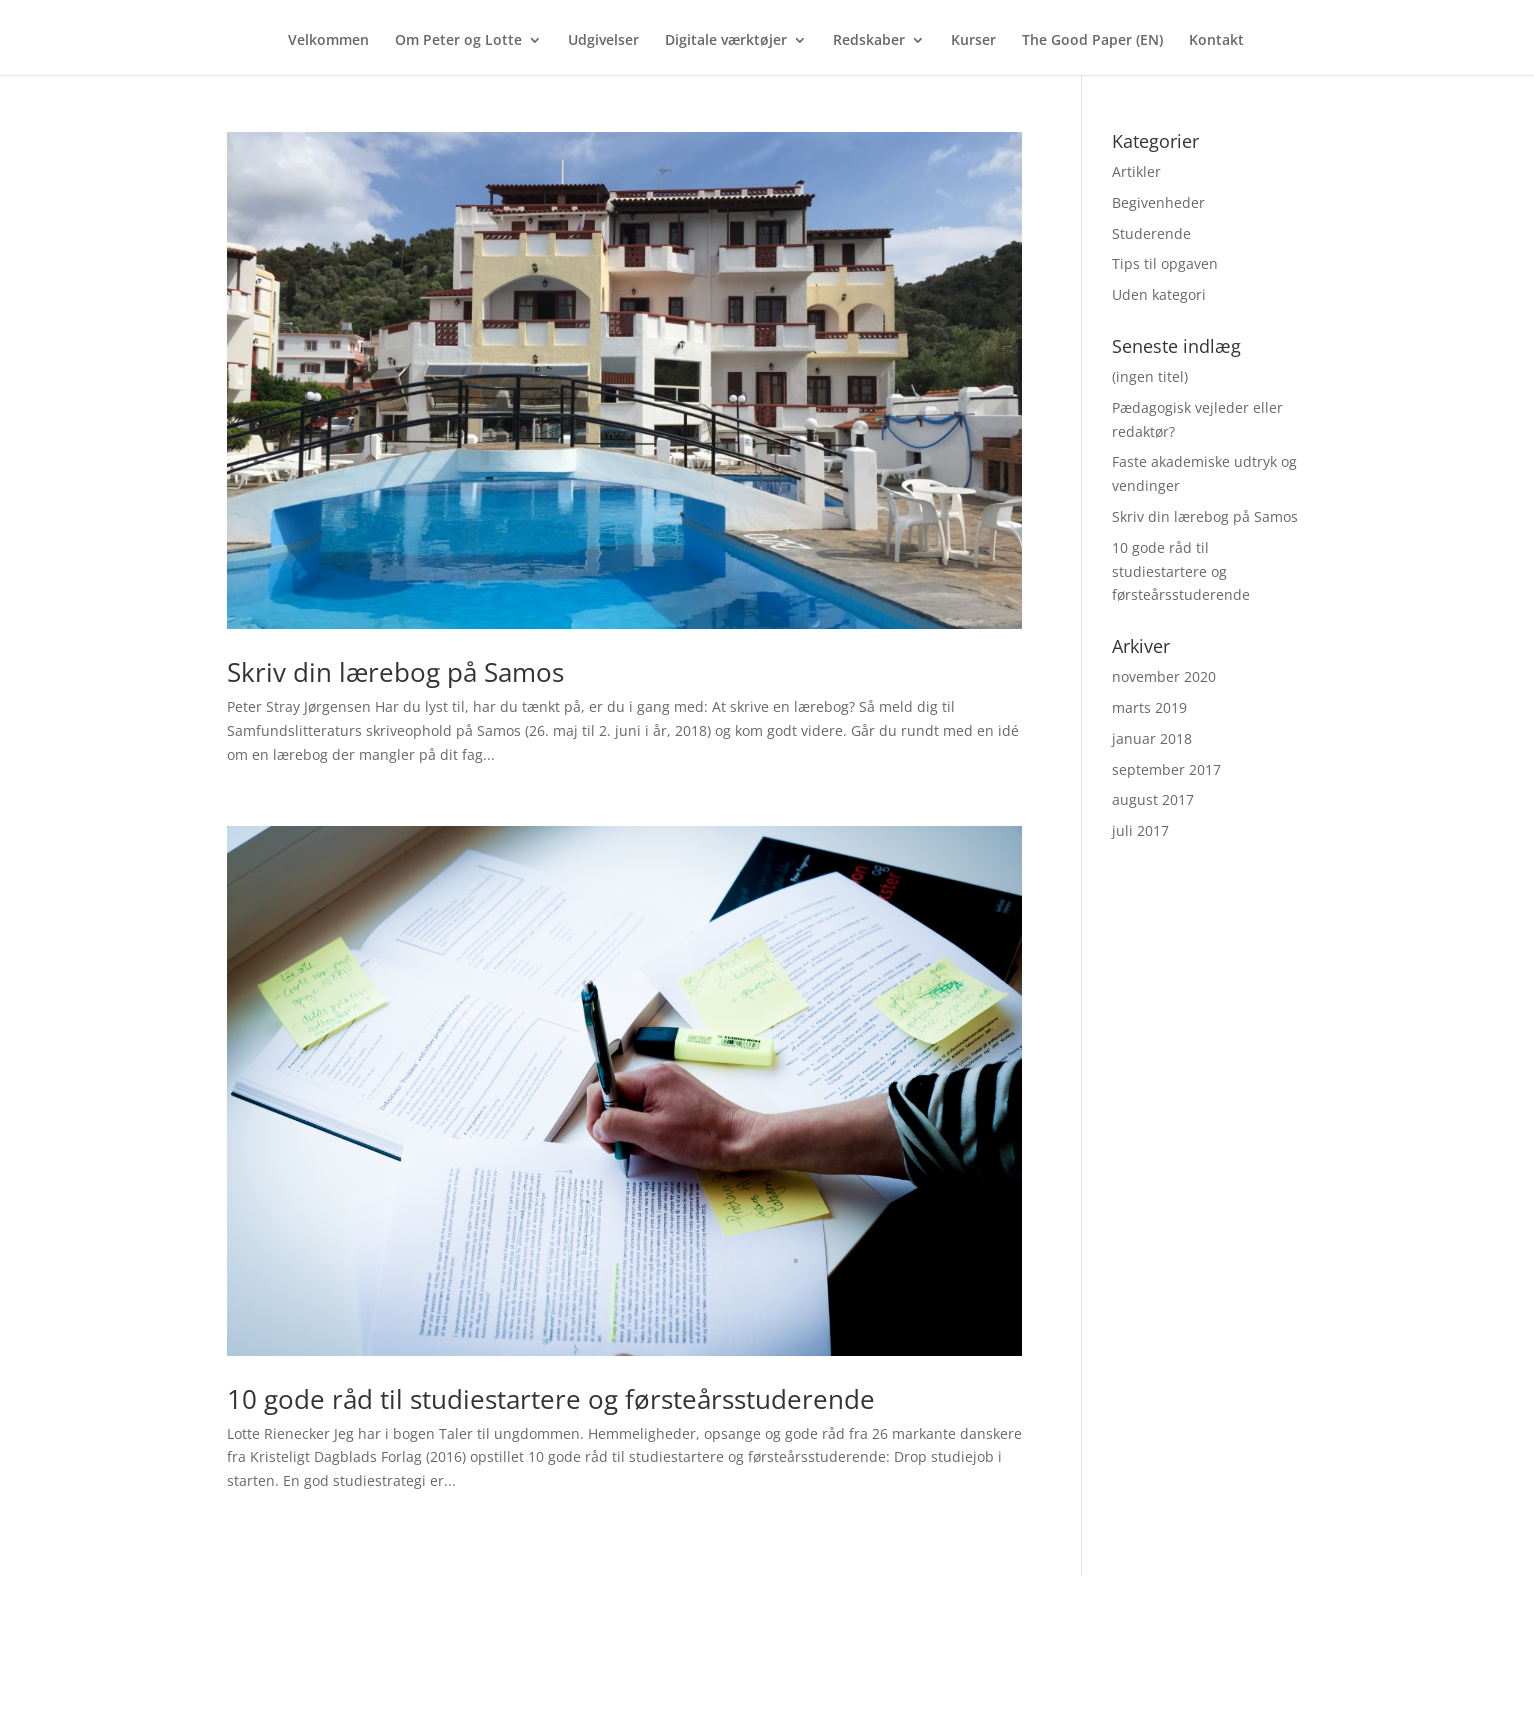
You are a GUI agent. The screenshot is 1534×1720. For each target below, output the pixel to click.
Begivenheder (1158, 202)
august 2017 (1153, 799)
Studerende (1151, 233)
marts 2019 (1149, 707)
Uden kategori (1159, 294)
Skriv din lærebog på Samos (395, 672)
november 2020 (1164, 676)
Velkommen (328, 41)
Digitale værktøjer (726, 41)
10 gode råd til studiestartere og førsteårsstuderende (551, 1399)
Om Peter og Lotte (458, 41)
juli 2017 (1140, 830)
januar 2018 (1152, 738)
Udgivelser (603, 41)
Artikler (1136, 171)
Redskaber (869, 41)
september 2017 (1166, 769)
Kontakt (1216, 41)
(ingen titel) (1150, 376)
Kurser (973, 41)
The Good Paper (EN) (1092, 41)
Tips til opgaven (1165, 263)
